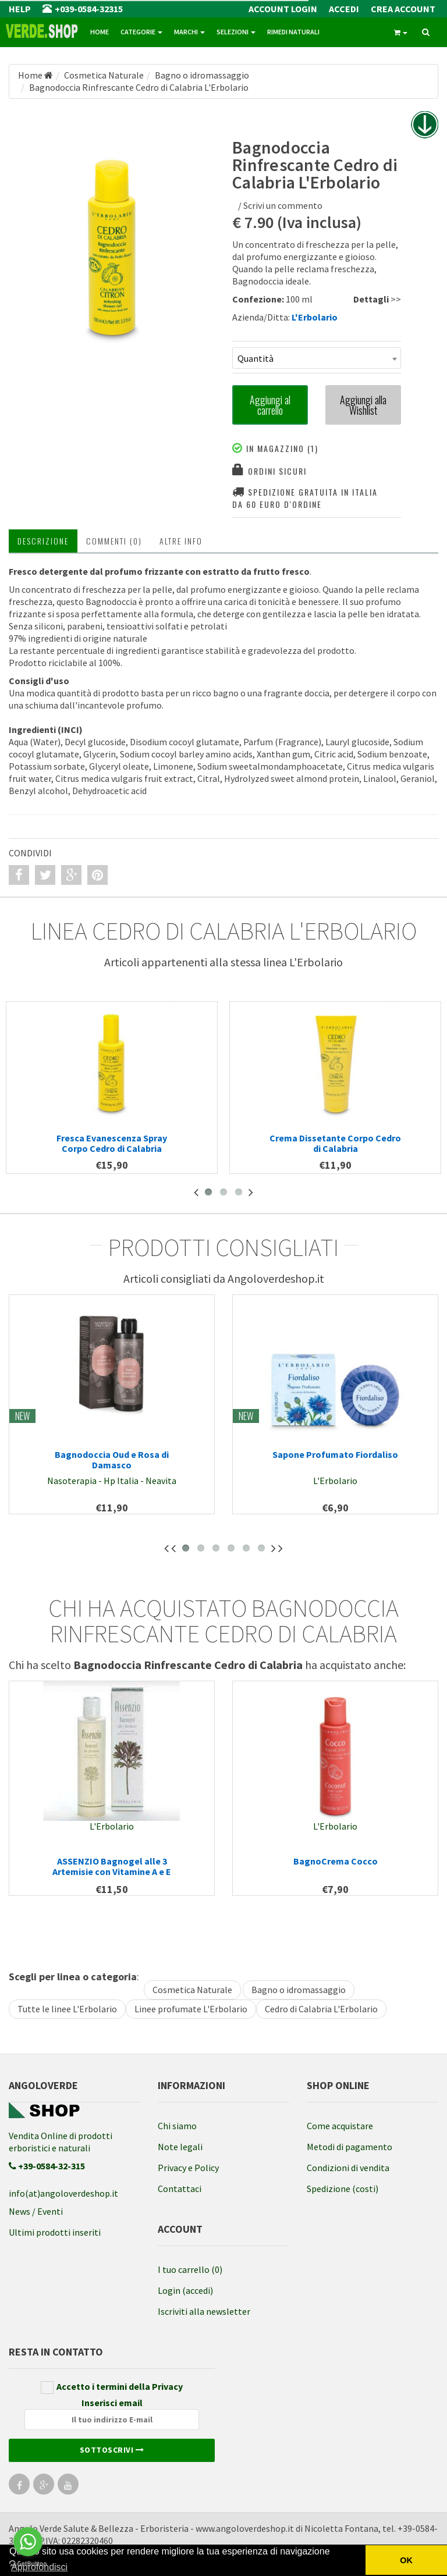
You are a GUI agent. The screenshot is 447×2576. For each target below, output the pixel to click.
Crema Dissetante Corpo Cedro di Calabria (335, 1143)
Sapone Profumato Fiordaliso (335, 1454)
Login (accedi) (185, 2290)
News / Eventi (36, 2211)
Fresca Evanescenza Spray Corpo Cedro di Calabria (111, 1143)
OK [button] (406, 2560)
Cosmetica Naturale (192, 1989)
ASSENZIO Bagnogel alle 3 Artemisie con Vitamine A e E (111, 1866)
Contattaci (179, 2188)
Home (99, 31)
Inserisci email (111, 2413)
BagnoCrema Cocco (335, 1861)
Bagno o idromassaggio (298, 1989)
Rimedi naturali (293, 31)
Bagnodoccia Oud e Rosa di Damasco (112, 1460)
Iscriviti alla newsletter (204, 2311)
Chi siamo (177, 2126)
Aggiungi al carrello (270, 405)
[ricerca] (425, 32)
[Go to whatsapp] (27, 2541)
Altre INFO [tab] (181, 541)
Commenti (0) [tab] (114, 541)
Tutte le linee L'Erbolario (67, 2009)
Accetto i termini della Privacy (112, 2387)
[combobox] (316, 358)
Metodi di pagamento (349, 2146)
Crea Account (403, 9)
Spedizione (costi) (342, 2188)
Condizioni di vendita (348, 2167)
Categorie (141, 31)
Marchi (189, 31)
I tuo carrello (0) (190, 2269)
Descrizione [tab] (43, 541)
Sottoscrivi (112, 2450)
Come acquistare (340, 2126)
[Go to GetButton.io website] (28, 2564)
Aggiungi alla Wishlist (363, 405)
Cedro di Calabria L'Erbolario (321, 2009)
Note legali (180, 2146)
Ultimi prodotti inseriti (55, 2232)
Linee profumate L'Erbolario (190, 2009)
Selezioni (236, 31)
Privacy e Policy (188, 2167)
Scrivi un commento (282, 205)
